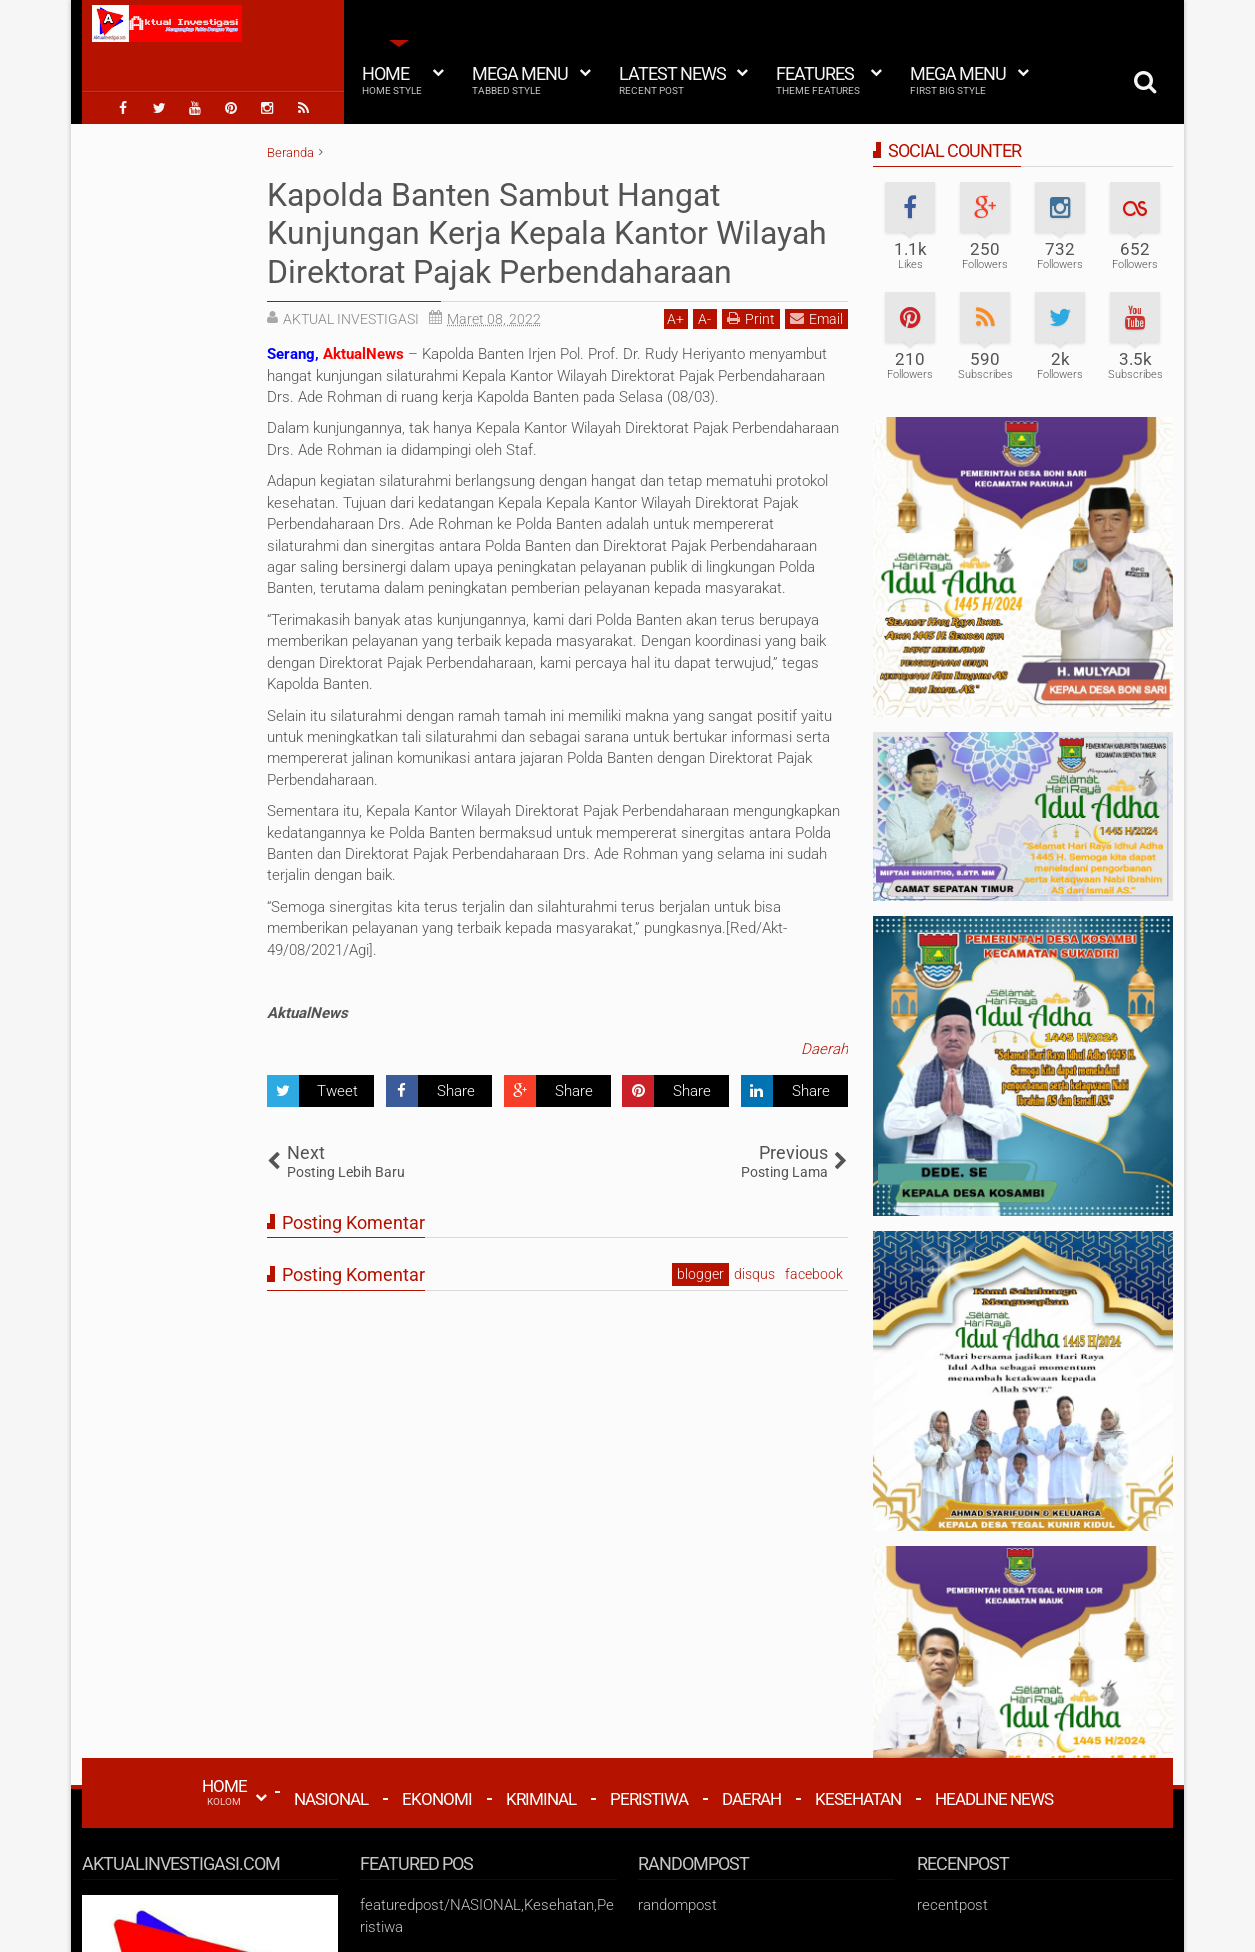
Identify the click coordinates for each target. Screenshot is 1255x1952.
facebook (814, 1274)
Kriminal (541, 1799)
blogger (700, 1274)
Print (751, 318)
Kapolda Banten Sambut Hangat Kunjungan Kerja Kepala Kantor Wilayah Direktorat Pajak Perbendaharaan (547, 233)
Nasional (331, 1799)
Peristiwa (649, 1799)
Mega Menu (520, 80)
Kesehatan (858, 1799)
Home (392, 80)
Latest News (672, 80)
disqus (754, 1274)
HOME (224, 1792)
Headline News (994, 1799)
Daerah (824, 1049)
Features (818, 80)
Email (816, 318)
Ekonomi (437, 1799)
